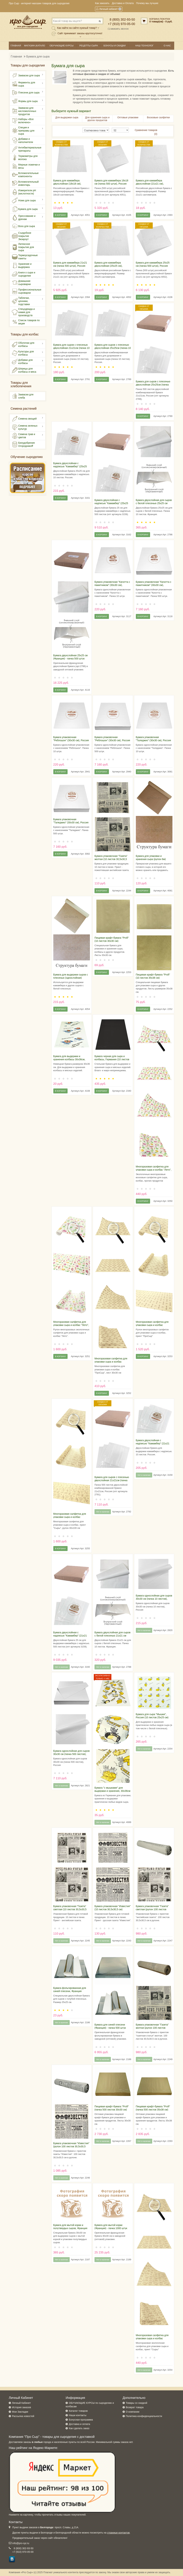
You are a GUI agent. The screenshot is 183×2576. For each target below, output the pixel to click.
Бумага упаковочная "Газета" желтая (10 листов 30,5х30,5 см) (110, 859)
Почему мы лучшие (147, 3)
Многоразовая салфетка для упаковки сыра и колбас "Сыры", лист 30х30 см (152, 2338)
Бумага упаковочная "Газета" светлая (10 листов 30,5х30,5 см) (70, 1909)
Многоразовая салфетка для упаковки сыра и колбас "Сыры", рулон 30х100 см (69, 1517)
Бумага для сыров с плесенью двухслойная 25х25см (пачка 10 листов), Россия (112, 348)
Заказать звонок (118, 29)
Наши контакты (77, 2415)
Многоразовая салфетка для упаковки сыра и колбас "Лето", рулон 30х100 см (71, 1325)
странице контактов (118, 2532)
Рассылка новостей (23, 2416)
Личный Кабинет (21, 2402)
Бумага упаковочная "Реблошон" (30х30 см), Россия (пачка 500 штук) (112, 740)
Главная (16, 56)
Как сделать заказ (79, 2428)
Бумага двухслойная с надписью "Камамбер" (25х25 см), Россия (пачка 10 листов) (70, 466)
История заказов (21, 2407)
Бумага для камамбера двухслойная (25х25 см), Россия (108, 265)
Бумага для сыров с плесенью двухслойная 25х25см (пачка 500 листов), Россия (153, 384)
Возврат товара (135, 2407)
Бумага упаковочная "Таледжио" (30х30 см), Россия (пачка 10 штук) (153, 740)
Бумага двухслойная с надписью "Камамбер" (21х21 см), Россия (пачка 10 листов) (153, 1443)
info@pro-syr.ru (20, 2543)
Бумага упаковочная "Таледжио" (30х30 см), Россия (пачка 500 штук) (71, 822)
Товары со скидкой (136, 2402)
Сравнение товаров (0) (146, 132)
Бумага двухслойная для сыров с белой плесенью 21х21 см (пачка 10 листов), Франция (112, 1635)
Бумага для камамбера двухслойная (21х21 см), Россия (150, 183)
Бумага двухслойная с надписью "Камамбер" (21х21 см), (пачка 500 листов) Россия (71, 1635)
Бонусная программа (81, 2419)
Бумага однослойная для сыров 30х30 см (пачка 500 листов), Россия (71, 1754)
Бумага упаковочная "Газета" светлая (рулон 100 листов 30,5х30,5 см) (152, 1909)
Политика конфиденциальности (144, 2416)
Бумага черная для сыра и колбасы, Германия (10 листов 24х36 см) (111, 1059)
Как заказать (102, 3)
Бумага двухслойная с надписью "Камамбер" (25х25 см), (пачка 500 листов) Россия (112, 503)
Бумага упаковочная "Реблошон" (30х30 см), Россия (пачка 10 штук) (71, 740)
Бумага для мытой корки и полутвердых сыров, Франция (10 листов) (70, 2228)
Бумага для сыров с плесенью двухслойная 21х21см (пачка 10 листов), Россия (71, 348)
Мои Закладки (20, 2411)
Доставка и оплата (79, 2424)
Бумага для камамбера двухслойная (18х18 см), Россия (67, 183)
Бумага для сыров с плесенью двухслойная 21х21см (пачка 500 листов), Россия (111, 1480)
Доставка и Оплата (123, 3)
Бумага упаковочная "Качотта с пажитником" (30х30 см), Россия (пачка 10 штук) (112, 585)
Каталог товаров (78, 2410)
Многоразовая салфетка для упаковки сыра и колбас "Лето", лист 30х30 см (154, 1169)
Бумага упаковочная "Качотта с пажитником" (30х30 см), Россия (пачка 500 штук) (153, 585)
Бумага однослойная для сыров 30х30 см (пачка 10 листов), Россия (154, 1598)
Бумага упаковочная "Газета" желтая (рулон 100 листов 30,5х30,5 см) (152, 2027)
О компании (132, 2411)
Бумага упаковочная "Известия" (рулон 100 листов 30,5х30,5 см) (71, 2146)
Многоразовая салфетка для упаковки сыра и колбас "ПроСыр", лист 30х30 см (110, 1361)
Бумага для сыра (38, 56)
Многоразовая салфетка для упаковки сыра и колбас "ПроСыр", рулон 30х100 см (152, 1325)
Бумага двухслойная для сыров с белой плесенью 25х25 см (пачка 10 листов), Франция (154, 503)
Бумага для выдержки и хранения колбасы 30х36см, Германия (69, 1059)
